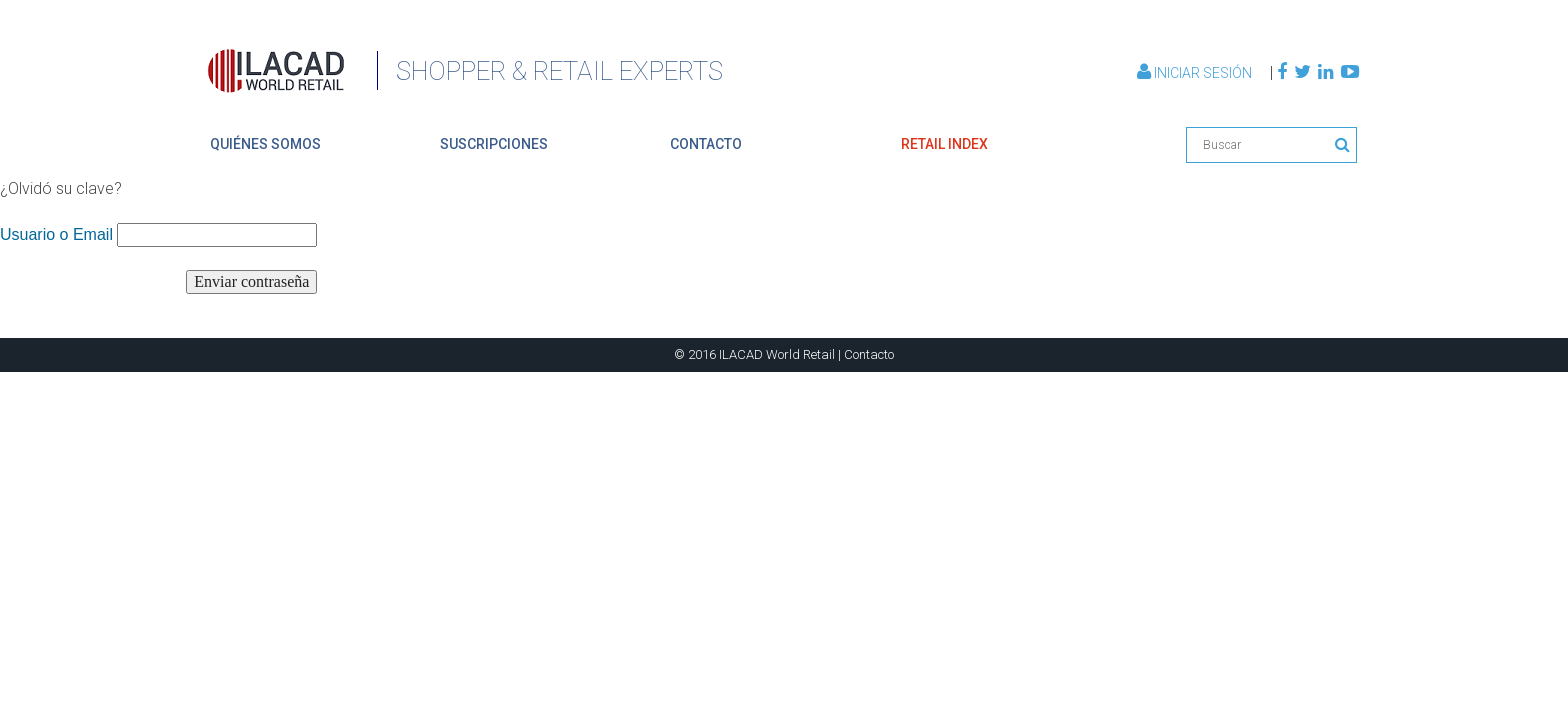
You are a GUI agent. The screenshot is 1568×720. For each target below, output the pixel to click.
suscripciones (494, 144)
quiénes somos (265, 144)
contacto (706, 144)
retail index (944, 144)
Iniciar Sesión (1196, 73)
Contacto (869, 354)
